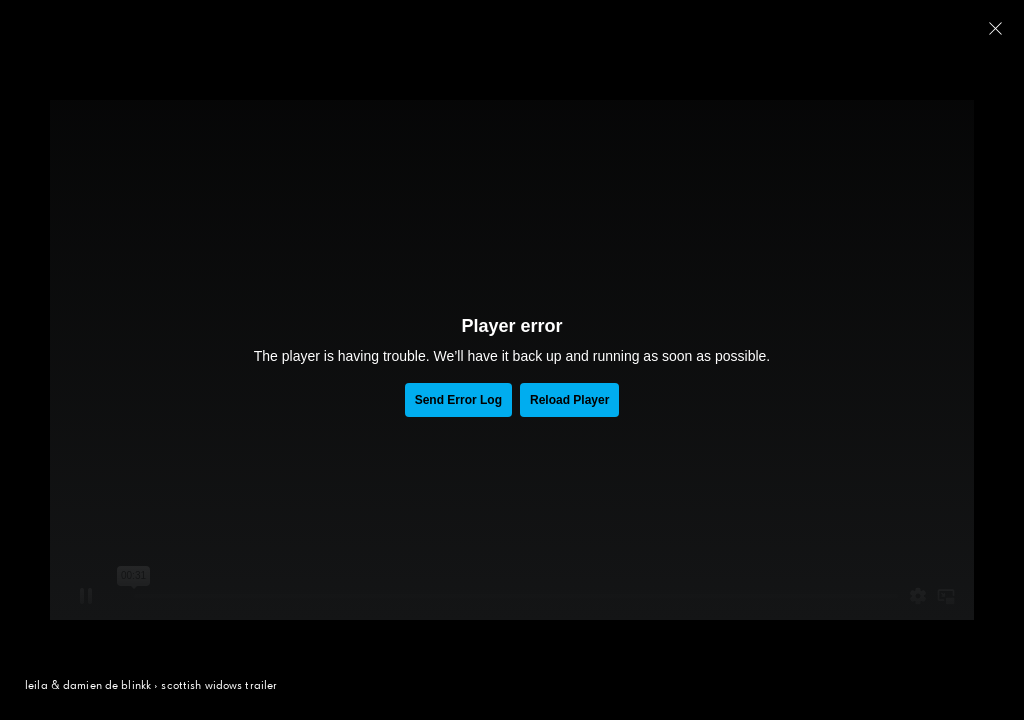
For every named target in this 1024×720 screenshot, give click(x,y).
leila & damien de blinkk (88, 686)
